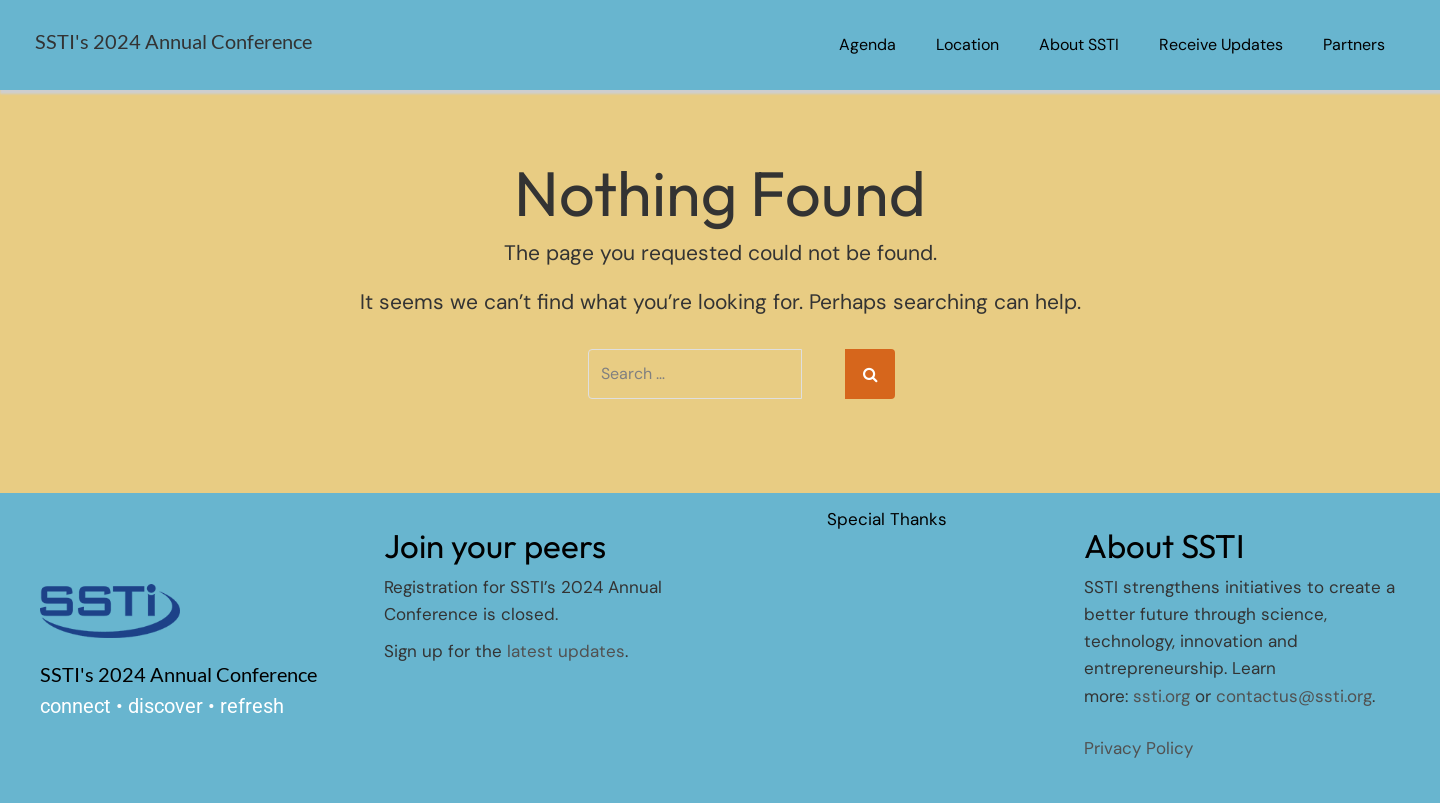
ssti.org (1161, 696)
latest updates (566, 651)
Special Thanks (887, 519)
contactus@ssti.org (1294, 696)
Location (967, 44)
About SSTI (1079, 44)
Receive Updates (1221, 44)
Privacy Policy (1138, 748)
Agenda (867, 44)
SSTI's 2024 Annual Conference (173, 41)
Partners (1354, 44)
